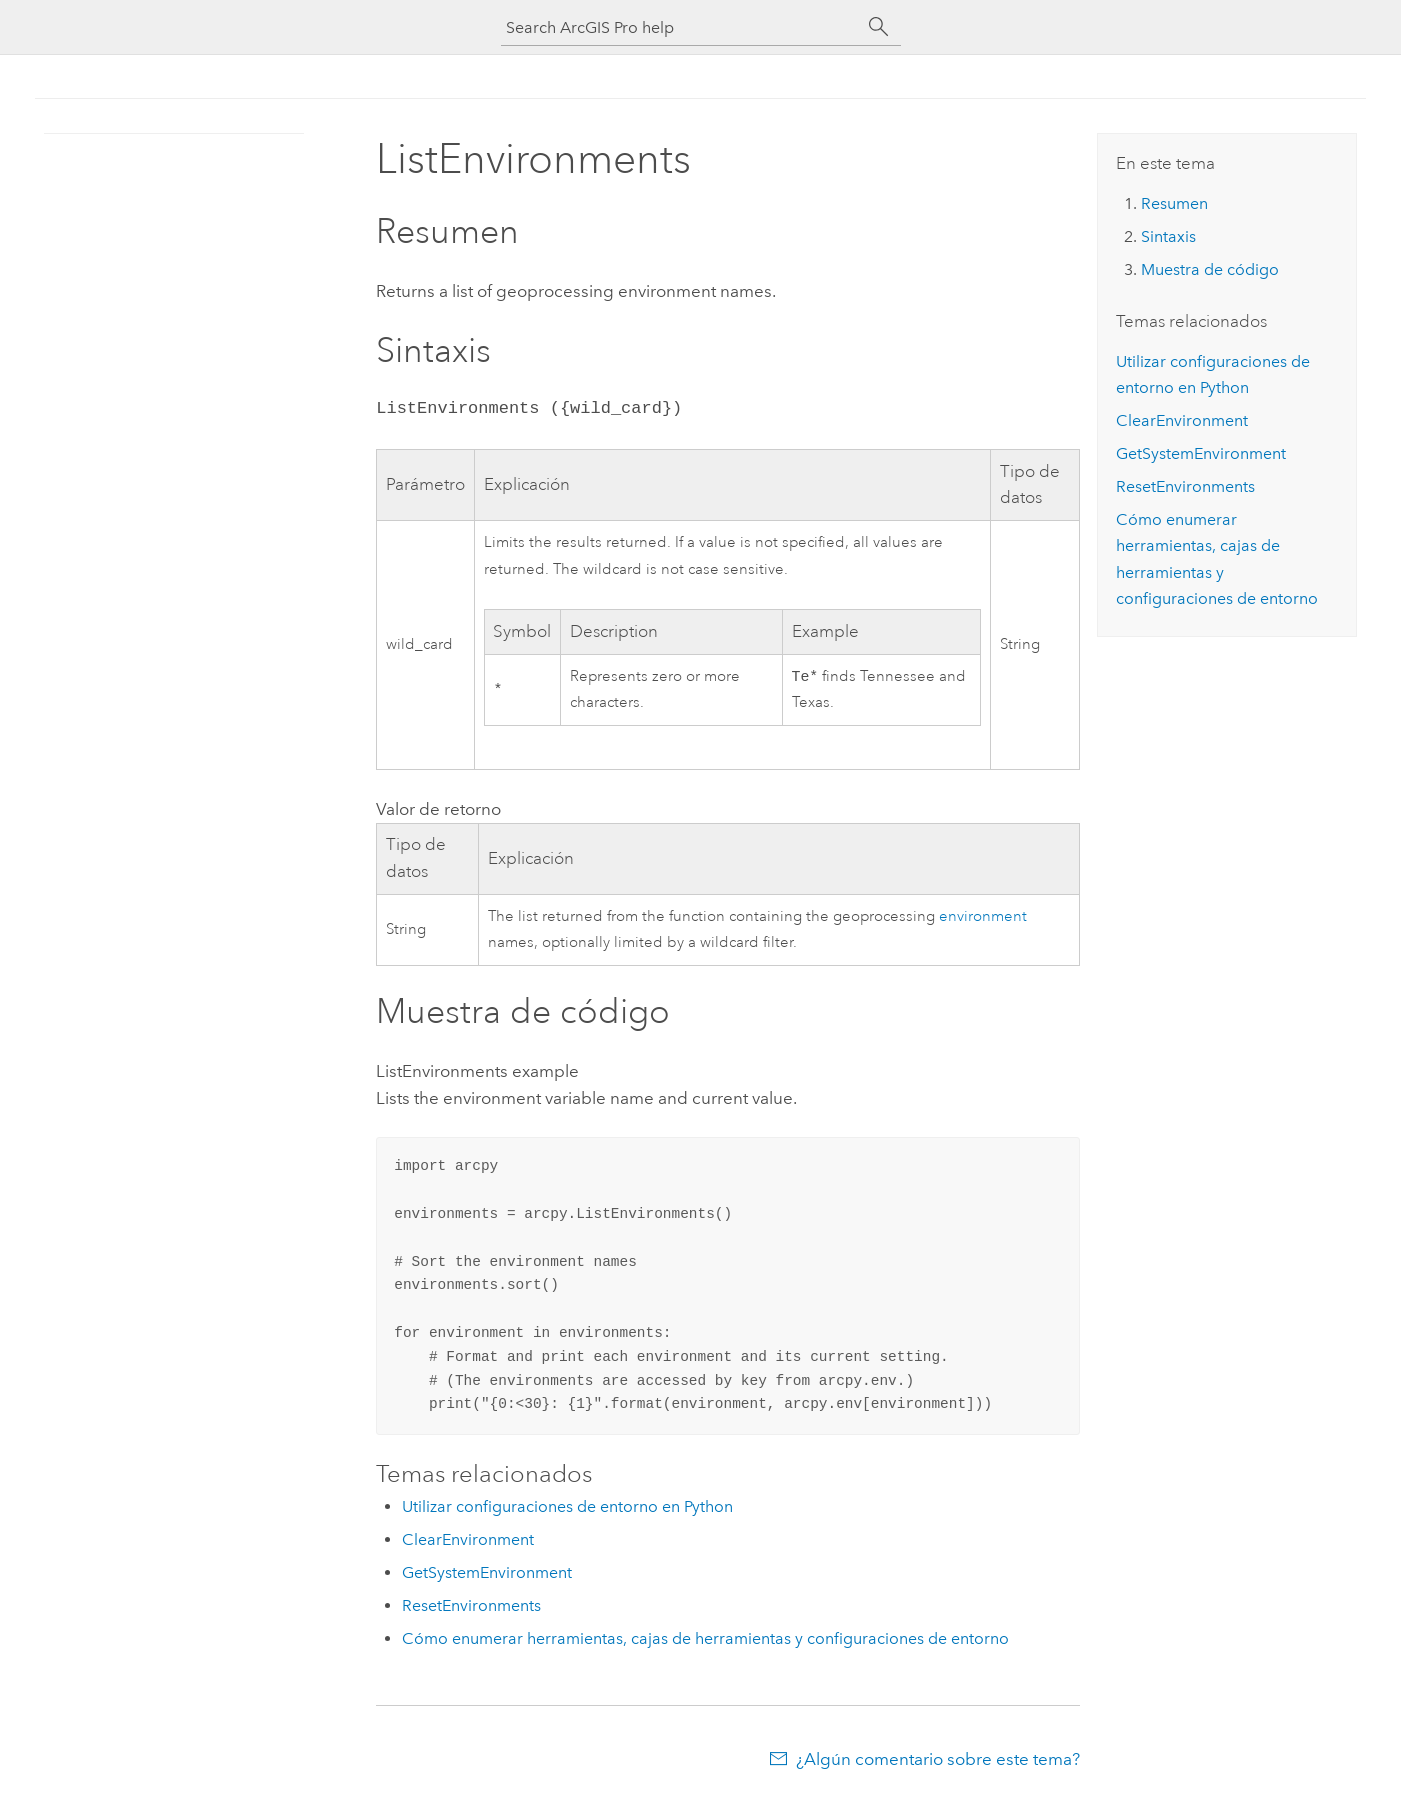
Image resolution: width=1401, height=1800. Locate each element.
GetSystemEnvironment (487, 1574)
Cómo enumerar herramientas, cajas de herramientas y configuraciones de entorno (705, 1640)
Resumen (1174, 203)
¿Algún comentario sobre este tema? (938, 1761)
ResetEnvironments (471, 1607)
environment (983, 918)
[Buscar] (879, 27)
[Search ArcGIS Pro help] (681, 27)
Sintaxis (1168, 236)
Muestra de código (1210, 269)
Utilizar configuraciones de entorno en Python (567, 1508)
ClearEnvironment (468, 1541)
